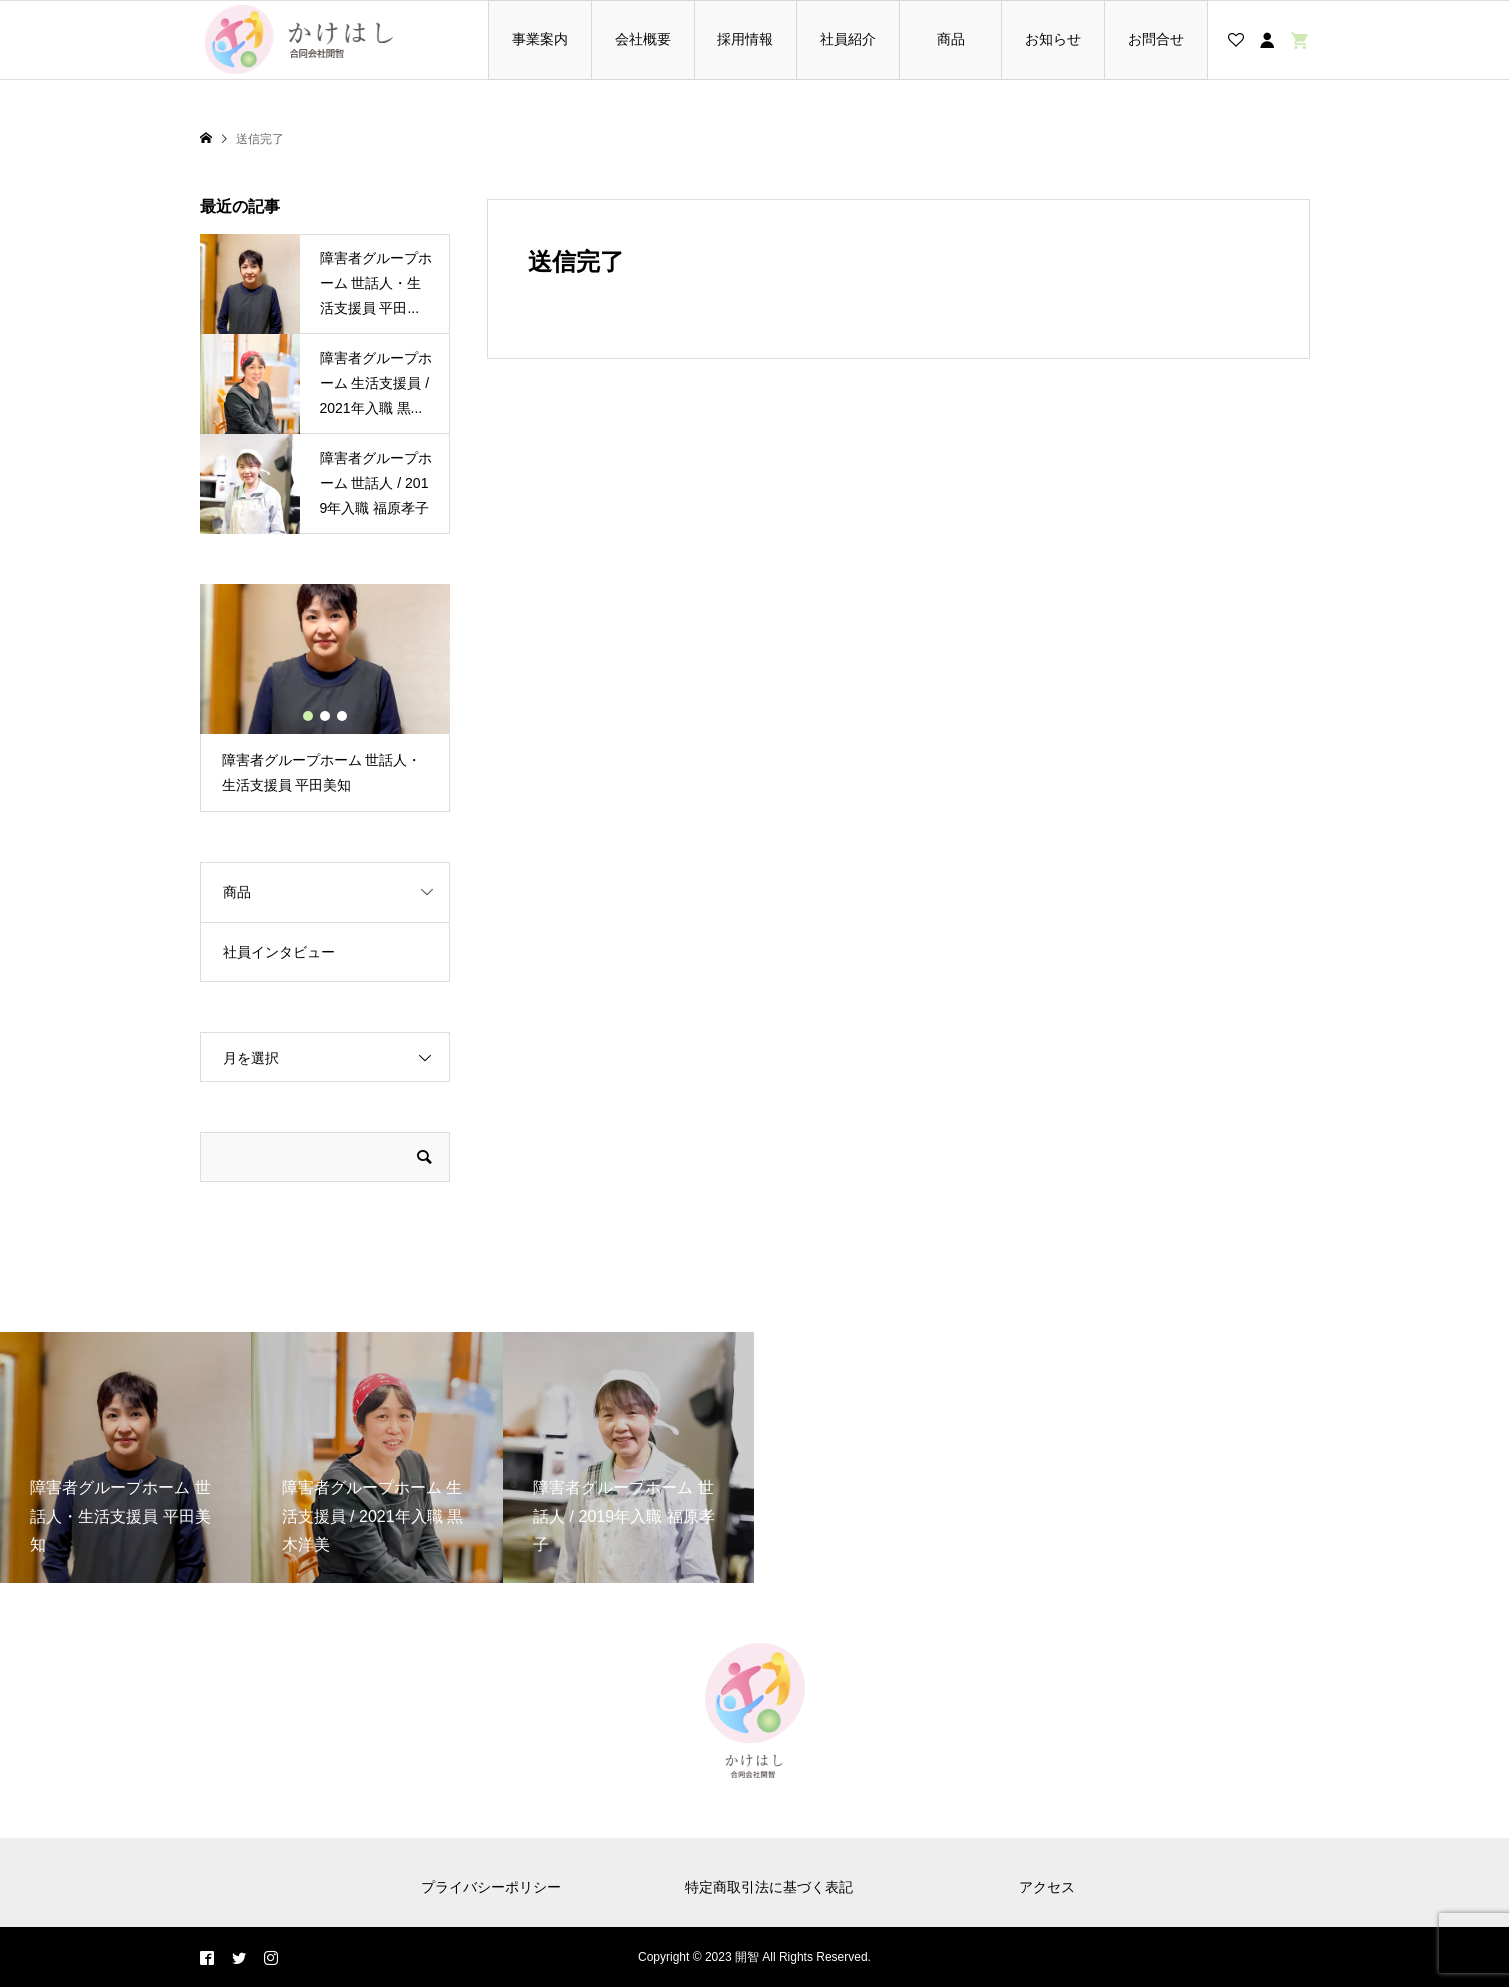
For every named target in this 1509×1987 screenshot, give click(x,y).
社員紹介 (848, 39)
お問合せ (1156, 39)
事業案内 (540, 39)
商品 (951, 39)
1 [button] (308, 716)
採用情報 (745, 39)
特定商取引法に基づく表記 (769, 1887)
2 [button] (325, 716)
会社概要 (643, 39)
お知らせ (1053, 39)
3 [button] (342, 716)
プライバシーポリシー (491, 1887)
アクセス (1047, 1887)
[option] (325, 698)
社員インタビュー (279, 952)
